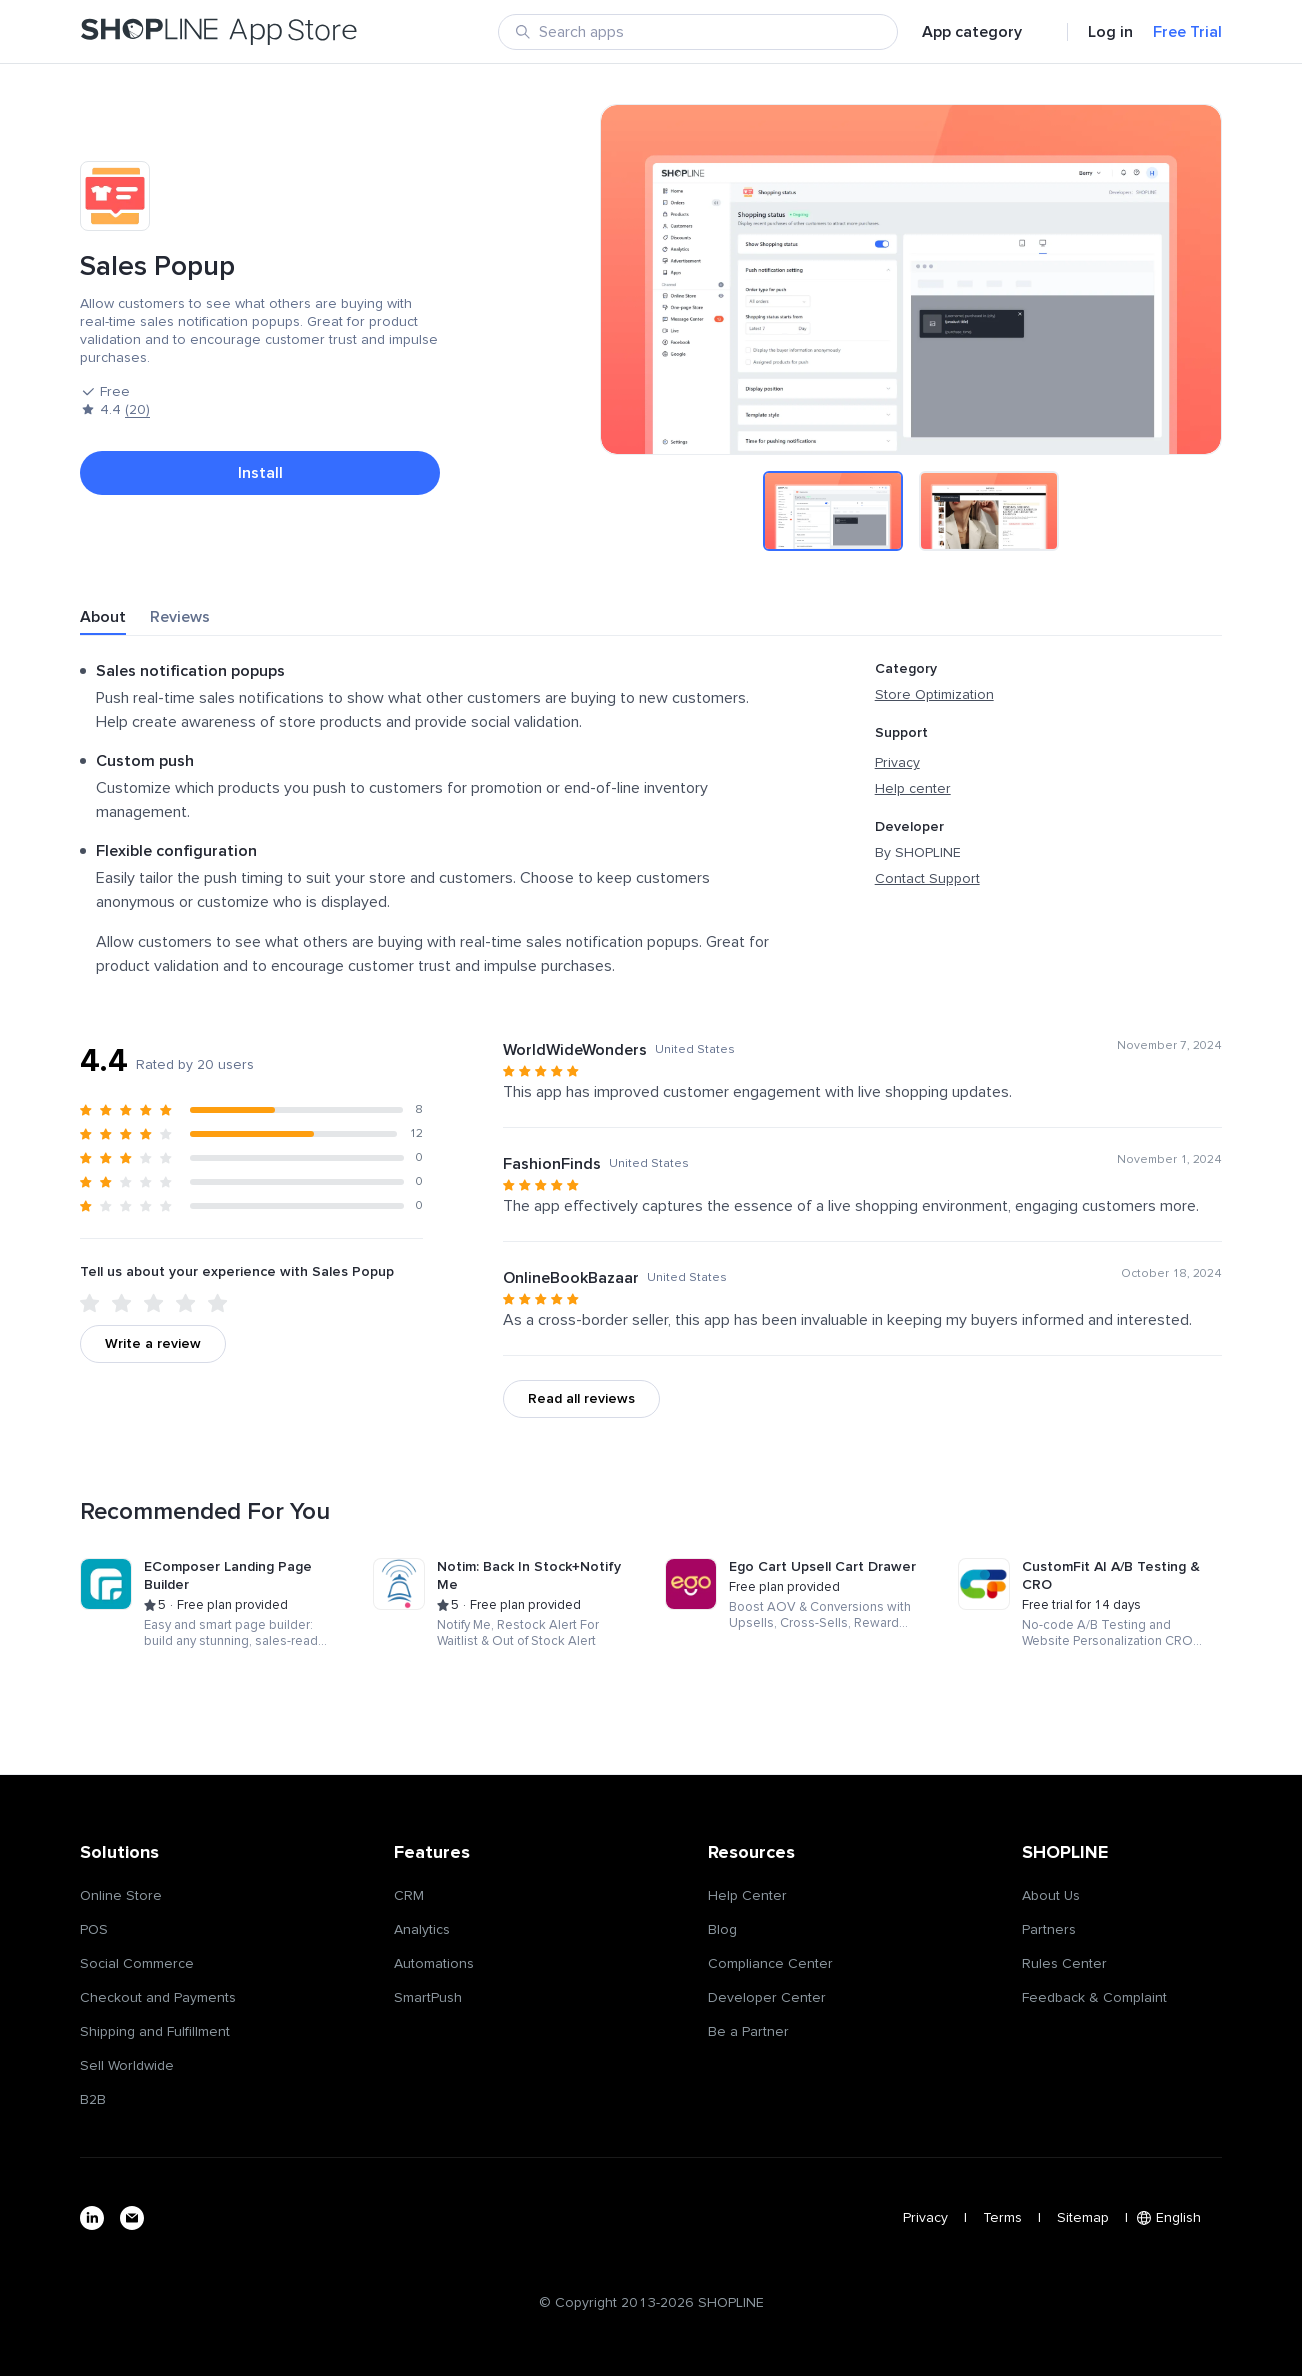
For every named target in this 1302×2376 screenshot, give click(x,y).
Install (260, 473)
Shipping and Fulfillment (155, 2032)
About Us (1051, 1896)
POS (94, 1930)
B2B (93, 2100)
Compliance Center (770, 1964)
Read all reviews (581, 1399)
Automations (434, 1964)
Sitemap (1083, 2218)
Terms (1002, 2218)
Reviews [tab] (180, 617)
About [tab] (103, 617)
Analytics (422, 1930)
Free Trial (1187, 32)
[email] (132, 2218)
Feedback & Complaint (1094, 1998)
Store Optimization (934, 695)
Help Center (747, 1896)
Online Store (121, 1896)
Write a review (153, 1344)
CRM (409, 1896)
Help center (913, 789)
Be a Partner (748, 2032)
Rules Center (1064, 1964)
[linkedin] (92, 2218)
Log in (1110, 32)
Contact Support (927, 879)
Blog (722, 1930)
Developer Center (767, 1998)
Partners (1049, 1930)
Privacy (897, 763)
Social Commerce (137, 1964)
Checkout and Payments (158, 1998)
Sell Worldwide (127, 2066)
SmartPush (428, 1998)
